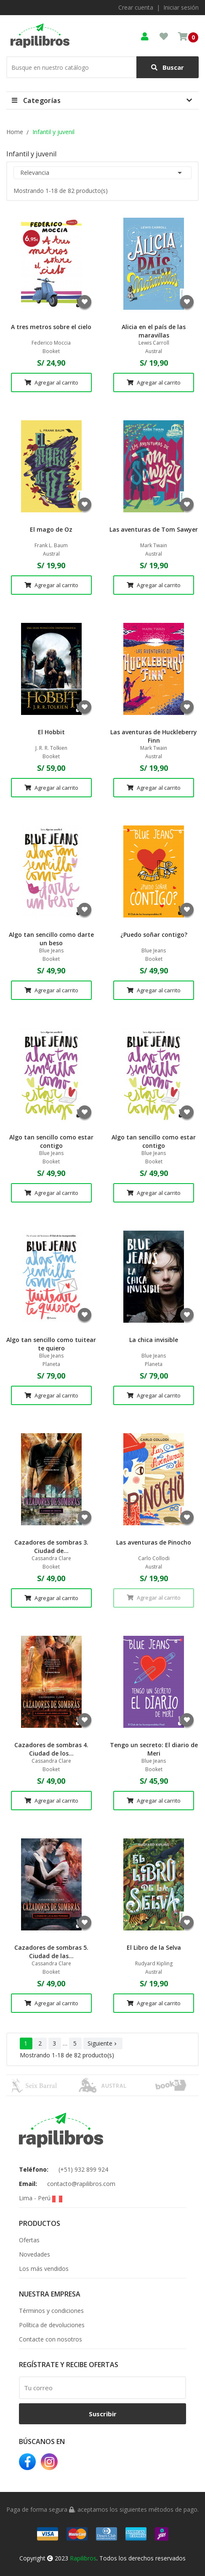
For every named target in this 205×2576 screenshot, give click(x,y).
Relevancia (102, 173)
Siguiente (103, 2043)
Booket (51, 351)
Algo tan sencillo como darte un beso (51, 939)
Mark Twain (153, 545)
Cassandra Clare (51, 1558)
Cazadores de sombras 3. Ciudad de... (51, 1546)
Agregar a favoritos (84, 301)
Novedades (34, 2254)
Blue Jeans (51, 950)
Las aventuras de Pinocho (153, 1542)
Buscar (167, 67)
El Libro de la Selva (154, 1947)
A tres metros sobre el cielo (51, 327)
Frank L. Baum (51, 545)
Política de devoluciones (52, 2325)
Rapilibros (83, 2558)
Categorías (42, 100)
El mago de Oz (51, 529)
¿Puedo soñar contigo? (153, 935)
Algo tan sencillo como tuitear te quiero (51, 1344)
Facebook (27, 2461)
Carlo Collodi (154, 1558)
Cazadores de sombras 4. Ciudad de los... (51, 1749)
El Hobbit (51, 732)
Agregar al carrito (51, 382)
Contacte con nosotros (50, 2339)
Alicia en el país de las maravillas (154, 331)
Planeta (51, 1364)
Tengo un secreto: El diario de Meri (154, 1749)
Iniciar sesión (181, 7)
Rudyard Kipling (154, 1963)
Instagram (49, 2461)
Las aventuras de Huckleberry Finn (153, 736)
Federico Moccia (51, 342)
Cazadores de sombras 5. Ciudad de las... (51, 1951)
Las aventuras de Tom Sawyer (153, 529)
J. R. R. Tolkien (51, 748)
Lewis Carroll (153, 342)
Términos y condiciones (51, 2311)
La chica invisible (153, 1340)
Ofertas (29, 2240)
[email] (102, 2387)
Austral (153, 351)
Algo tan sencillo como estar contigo (51, 1141)
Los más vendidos (44, 2269)
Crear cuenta (135, 7)
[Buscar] (102, 67)
